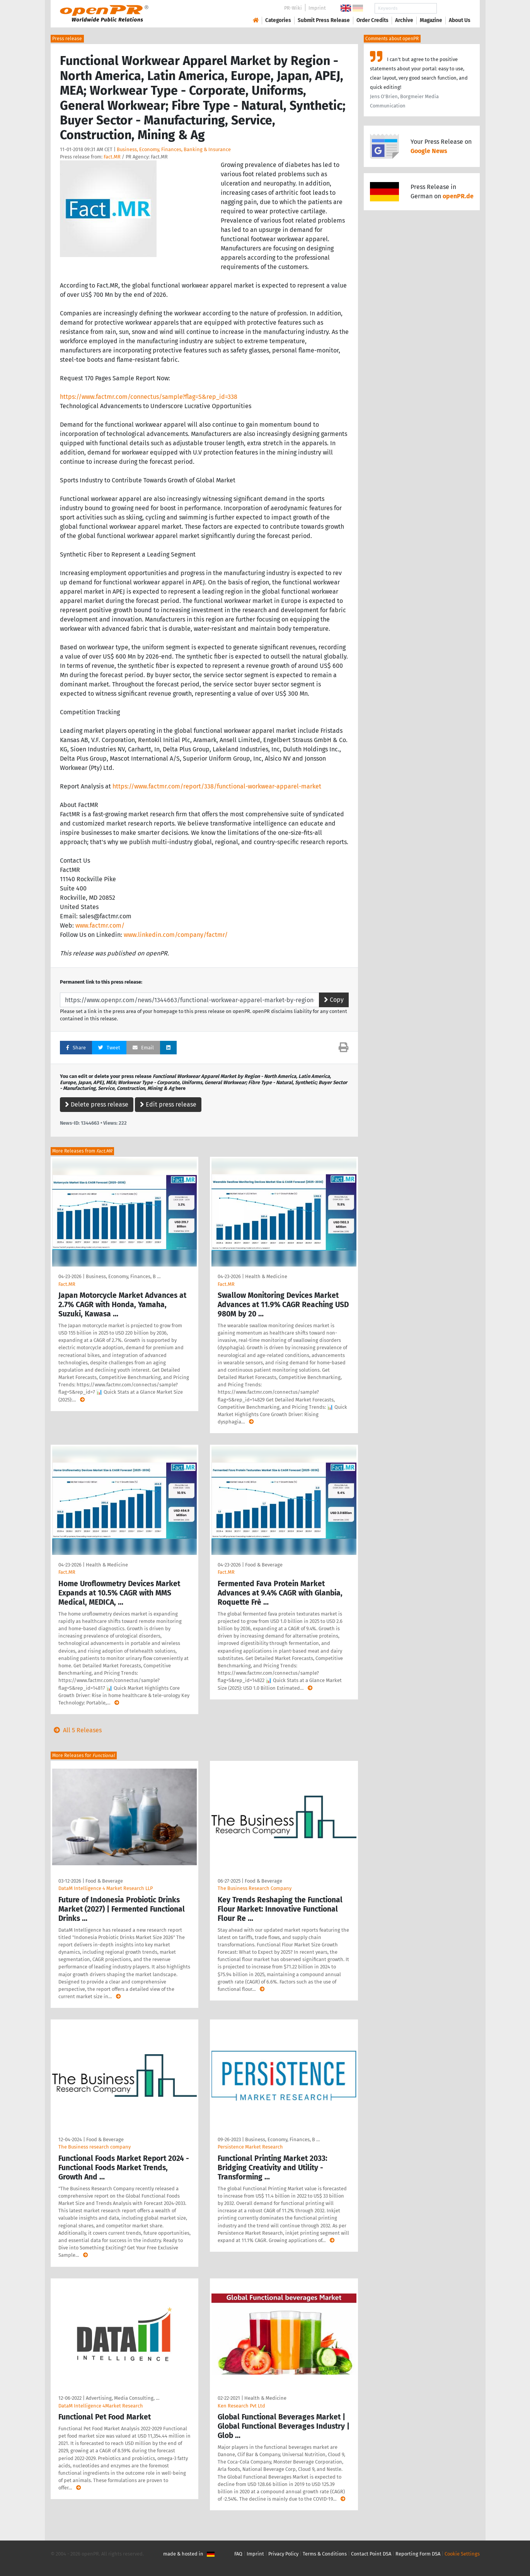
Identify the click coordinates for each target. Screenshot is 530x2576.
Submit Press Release (324, 20)
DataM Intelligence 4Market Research (100, 2406)
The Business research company (94, 2147)
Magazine (431, 20)
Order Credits (372, 20)
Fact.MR (112, 157)
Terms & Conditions (325, 2554)
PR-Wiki (293, 8)
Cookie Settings (462, 2554)
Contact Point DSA (371, 2554)
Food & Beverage (264, 1565)
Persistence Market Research (250, 2147)
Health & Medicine (266, 1276)
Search (453, 8)
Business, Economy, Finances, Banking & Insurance (174, 149)
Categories (278, 20)
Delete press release (96, 1104)
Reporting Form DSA (417, 2554)
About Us (459, 20)
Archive (404, 20)
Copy (334, 999)
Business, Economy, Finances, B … (123, 1276)
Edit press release (168, 1104)
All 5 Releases (76, 1730)
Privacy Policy (283, 2554)
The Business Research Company (254, 1888)
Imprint (317, 8)
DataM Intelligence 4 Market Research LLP (105, 1888)
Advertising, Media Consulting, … (122, 2398)
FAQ (238, 2554)
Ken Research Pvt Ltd (241, 2406)
